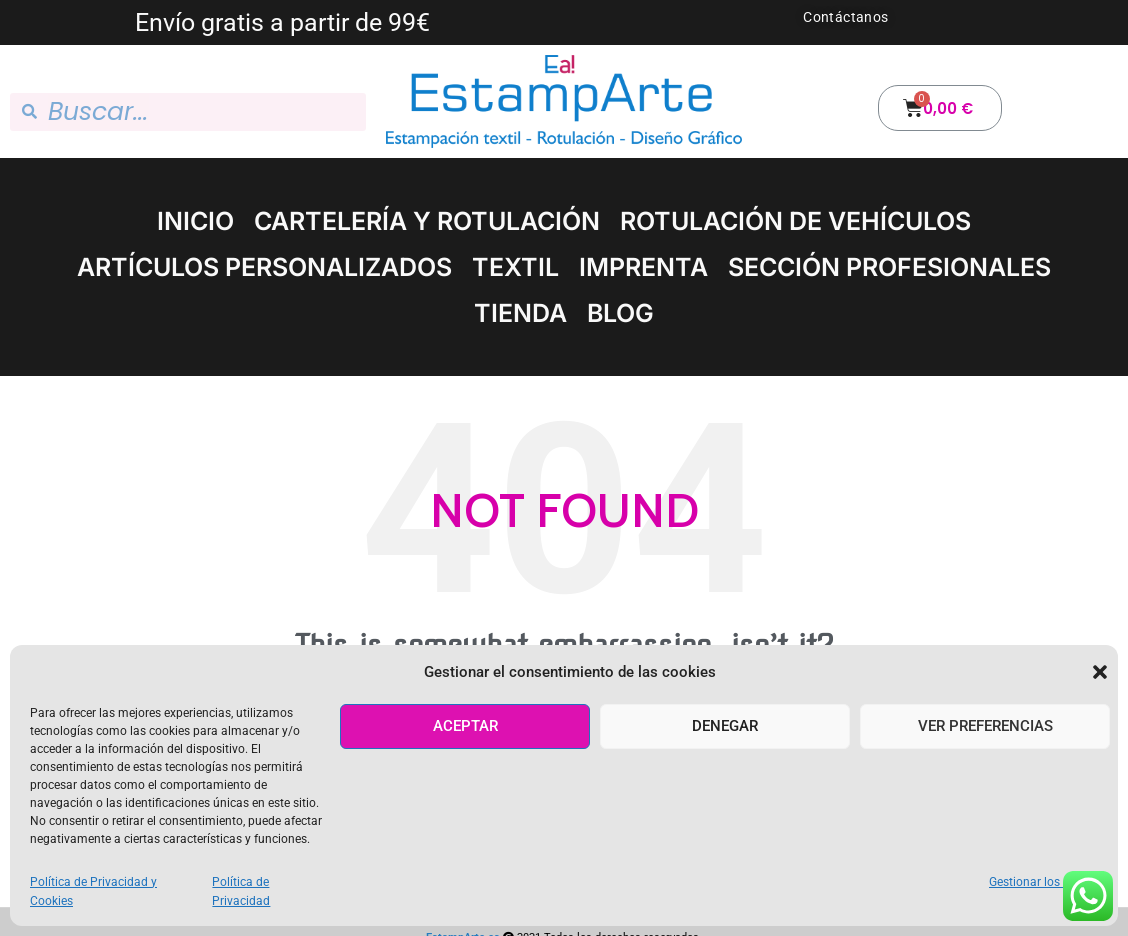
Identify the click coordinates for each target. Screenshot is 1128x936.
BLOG (620, 313)
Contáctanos (845, 17)
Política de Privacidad (241, 891)
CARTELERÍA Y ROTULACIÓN (427, 221)
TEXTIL (515, 267)
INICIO (195, 221)
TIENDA (520, 313)
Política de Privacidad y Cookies (93, 891)
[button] (1100, 672)
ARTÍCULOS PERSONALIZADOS (264, 267)
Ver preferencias (985, 726)
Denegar (725, 726)
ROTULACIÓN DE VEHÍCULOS (795, 221)
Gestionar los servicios (1049, 882)
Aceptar (465, 726)
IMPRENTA (643, 267)
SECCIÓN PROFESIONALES (889, 267)
